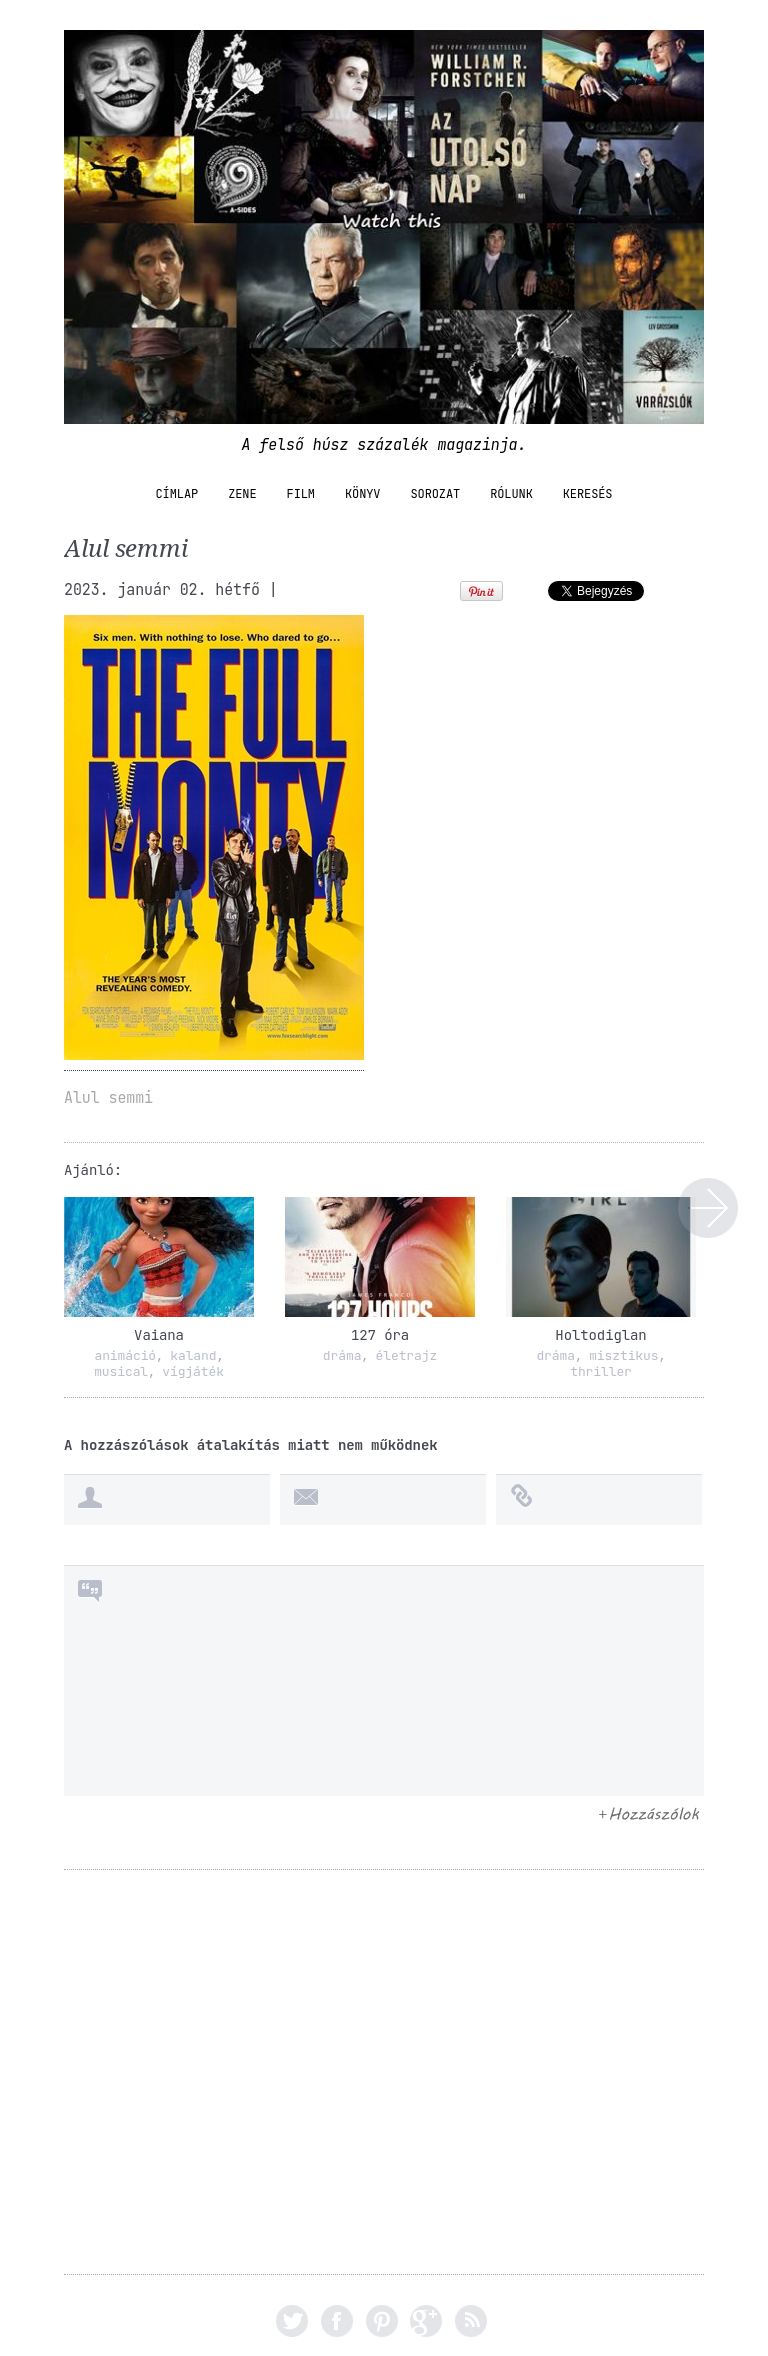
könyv (363, 494)
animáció (125, 1355)
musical (121, 1371)
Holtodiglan (600, 1335)
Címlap (177, 494)
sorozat (435, 494)
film (301, 494)
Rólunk (511, 494)
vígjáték (193, 1371)
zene (242, 494)
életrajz (407, 1355)
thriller (601, 1371)
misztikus (623, 1355)
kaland (193, 1355)
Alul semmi (708, 1208)
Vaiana (159, 1335)
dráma (342, 1355)
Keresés (588, 494)
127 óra (380, 1335)
